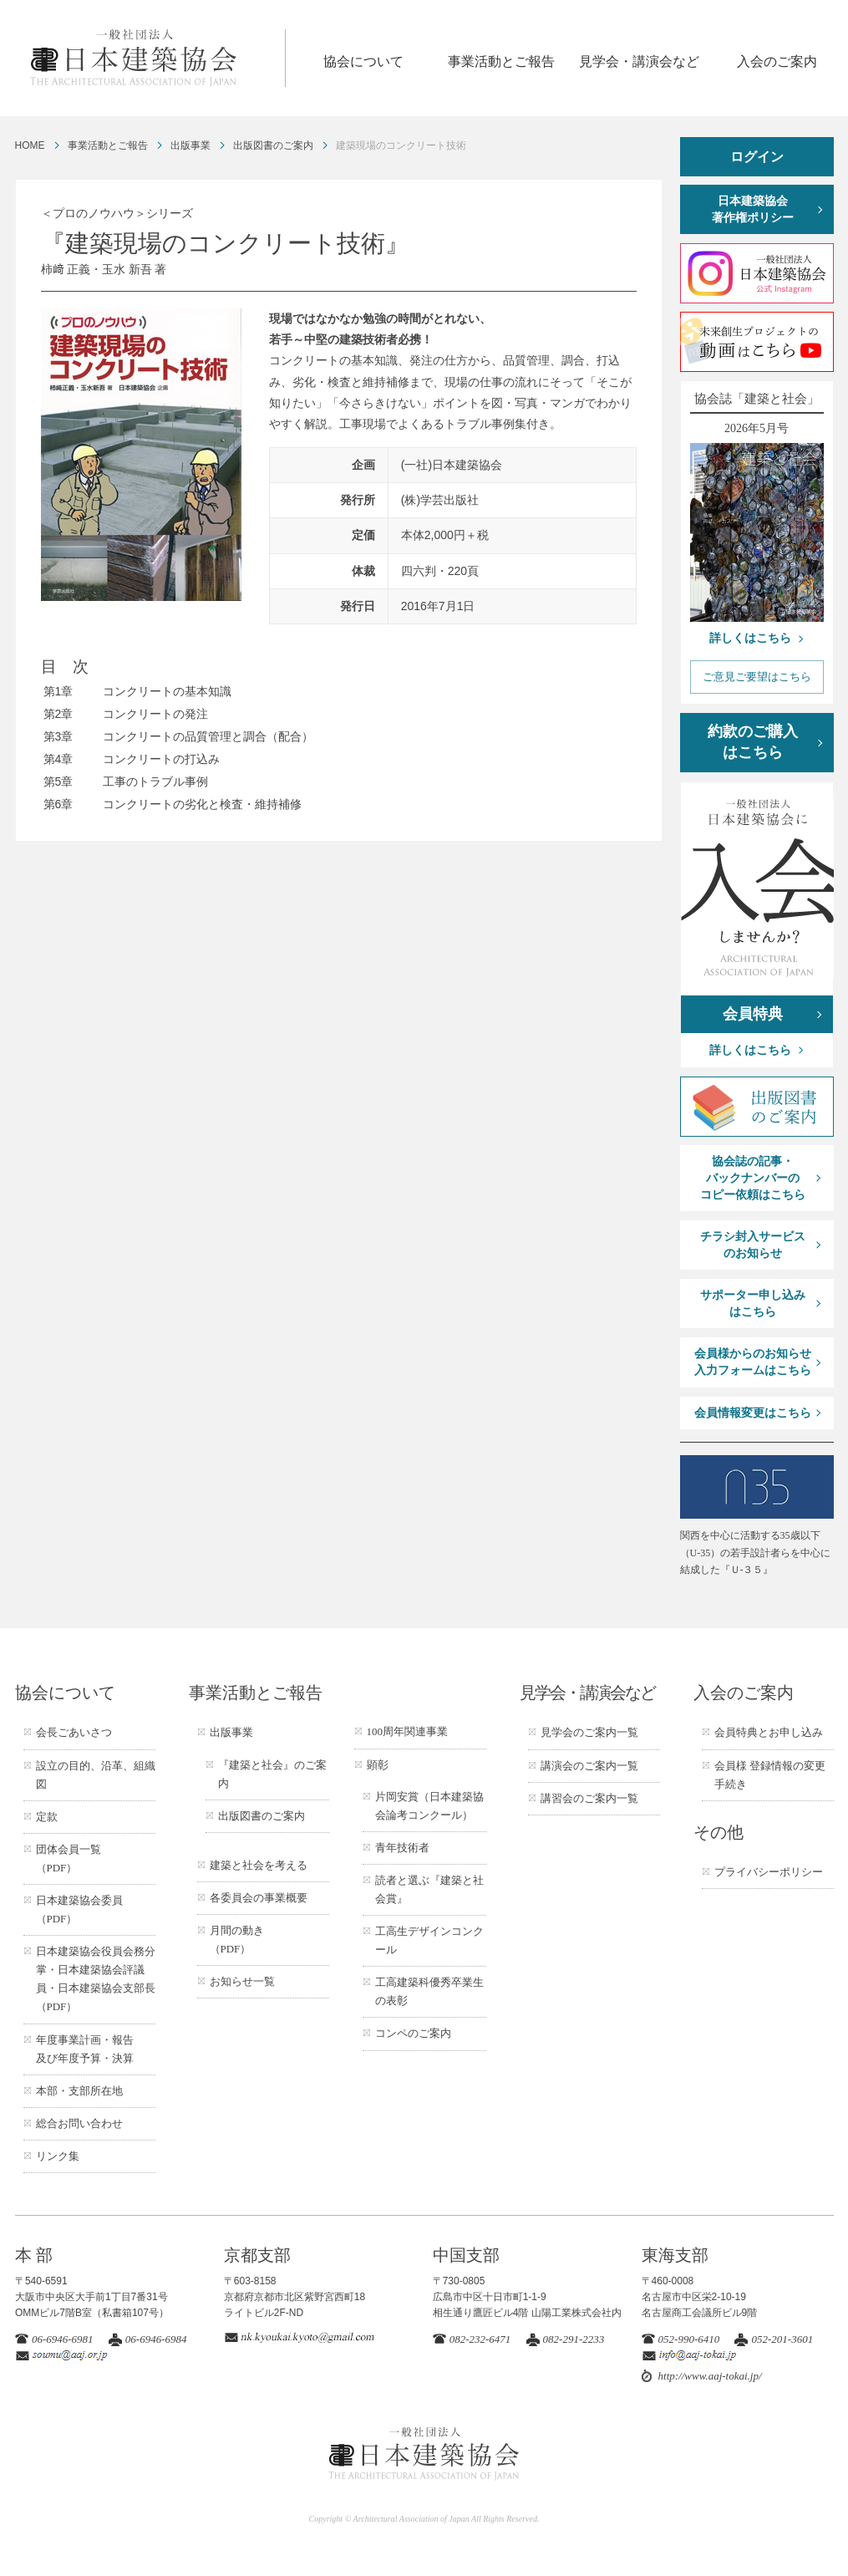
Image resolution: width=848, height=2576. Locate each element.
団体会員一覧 (68, 1858)
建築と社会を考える (258, 1865)
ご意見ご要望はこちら (757, 676)
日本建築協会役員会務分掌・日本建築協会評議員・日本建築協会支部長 (95, 1979)
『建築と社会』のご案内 (272, 1774)
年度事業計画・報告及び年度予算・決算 (85, 2049)
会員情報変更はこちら (752, 1413)
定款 (47, 1816)
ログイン (757, 157)
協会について (363, 61)
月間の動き (237, 1939)
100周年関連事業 (408, 1731)
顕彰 (377, 1765)
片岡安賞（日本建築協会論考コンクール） (429, 1805)
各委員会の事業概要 (258, 1897)
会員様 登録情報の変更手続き (769, 1774)
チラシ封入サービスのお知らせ (752, 1245)
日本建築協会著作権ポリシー (753, 209)
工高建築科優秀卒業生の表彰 (429, 1991)
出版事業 (190, 145)
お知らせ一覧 (242, 1981)
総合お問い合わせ (79, 2123)
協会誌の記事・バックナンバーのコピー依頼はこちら (752, 1177)
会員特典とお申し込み (768, 1732)
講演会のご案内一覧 (589, 1765)
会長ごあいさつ (74, 1732)
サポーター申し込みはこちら (752, 1303)
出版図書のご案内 (273, 145)
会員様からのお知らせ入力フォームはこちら (752, 1362)
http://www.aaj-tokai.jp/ (710, 2376)
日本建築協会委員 (79, 1909)
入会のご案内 (777, 61)
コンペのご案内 (413, 2033)
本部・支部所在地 (79, 2091)
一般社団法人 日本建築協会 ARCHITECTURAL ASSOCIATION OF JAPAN (157, 58)
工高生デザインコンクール (429, 1940)
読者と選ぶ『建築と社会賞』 (429, 1889)
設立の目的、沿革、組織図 (95, 1774)
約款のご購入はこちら (753, 742)
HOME (30, 145)
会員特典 (753, 1013)
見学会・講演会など (639, 61)
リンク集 (57, 2156)
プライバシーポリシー (768, 1872)
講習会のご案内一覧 (589, 1798)
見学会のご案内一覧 (589, 1732)
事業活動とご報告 (501, 61)
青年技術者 (402, 1847)
